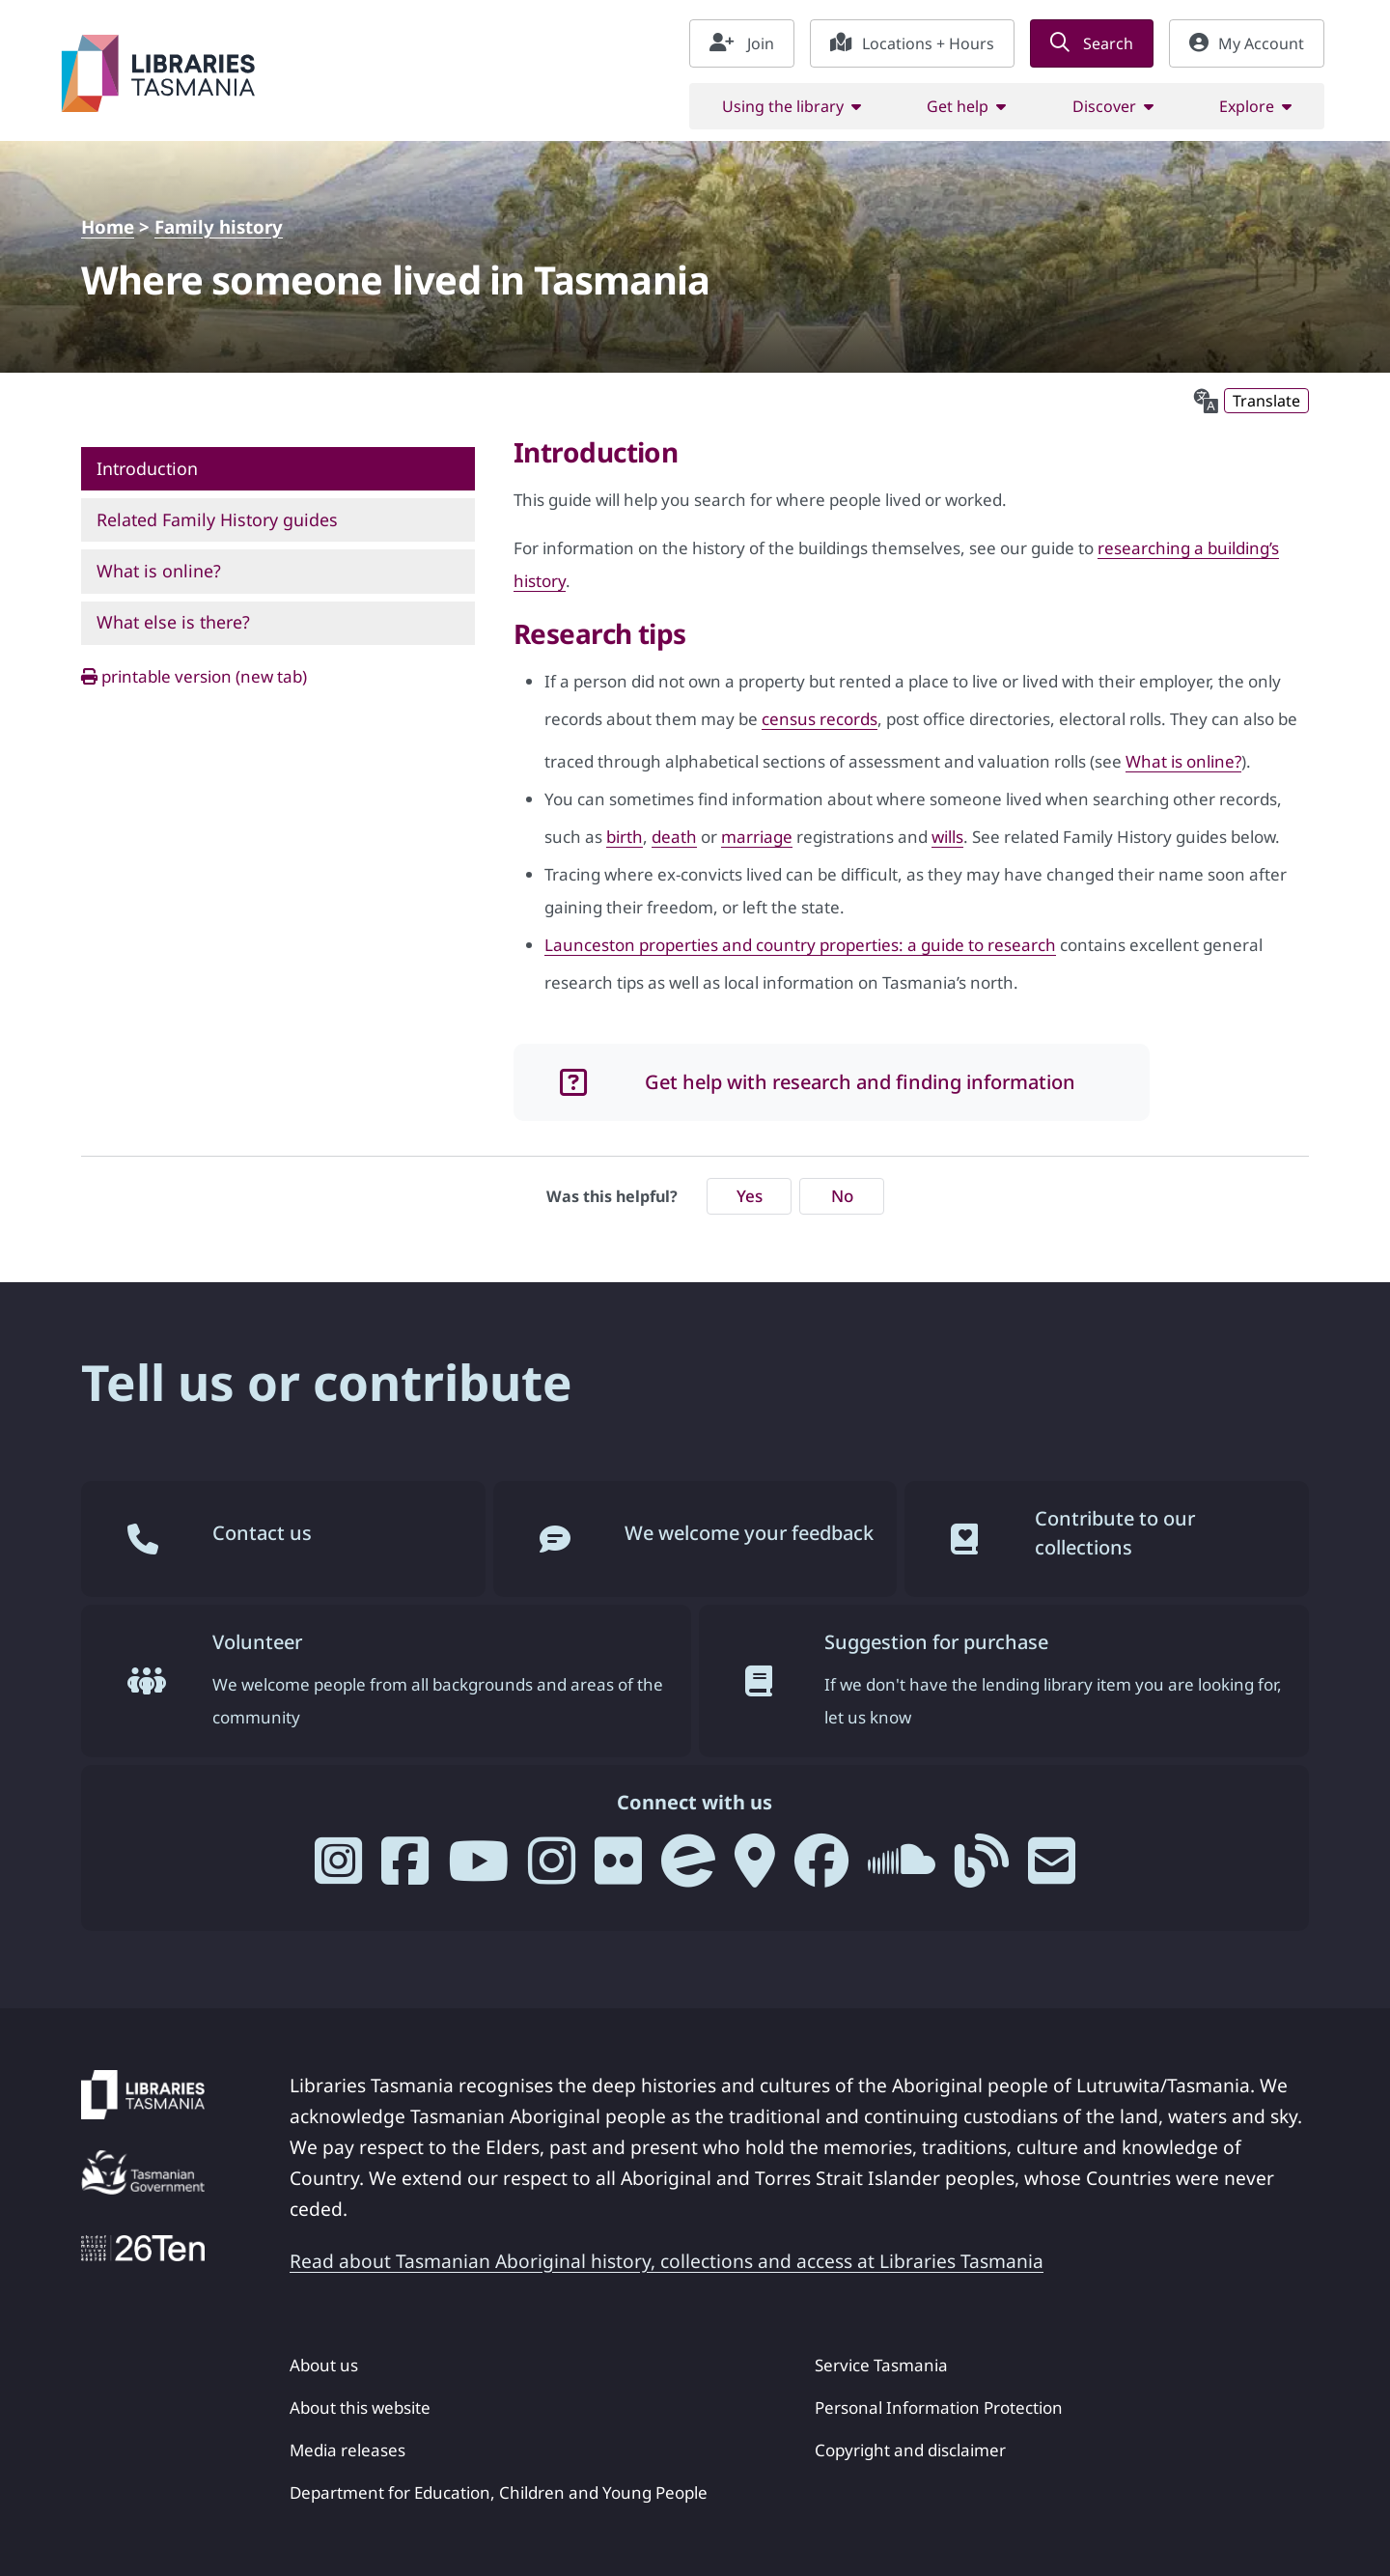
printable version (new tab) (194, 676)
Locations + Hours (912, 43)
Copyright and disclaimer (910, 2450)
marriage (756, 837)
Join (741, 43)
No (842, 1196)
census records (819, 719)
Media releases (347, 2450)
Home (107, 226)
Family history (218, 226)
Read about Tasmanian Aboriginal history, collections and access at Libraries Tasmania (666, 2261)
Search (1091, 43)
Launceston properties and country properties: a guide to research (800, 945)
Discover (1104, 106)
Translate (1266, 400)
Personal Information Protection (939, 2407)
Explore (1246, 106)
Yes (750, 1196)
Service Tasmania (881, 2365)
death (674, 837)
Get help (957, 106)
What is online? (1183, 761)
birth (624, 837)
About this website (360, 2407)
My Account (1246, 43)
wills (947, 837)
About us (324, 2365)
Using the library (783, 106)
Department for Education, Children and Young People (499, 2492)
